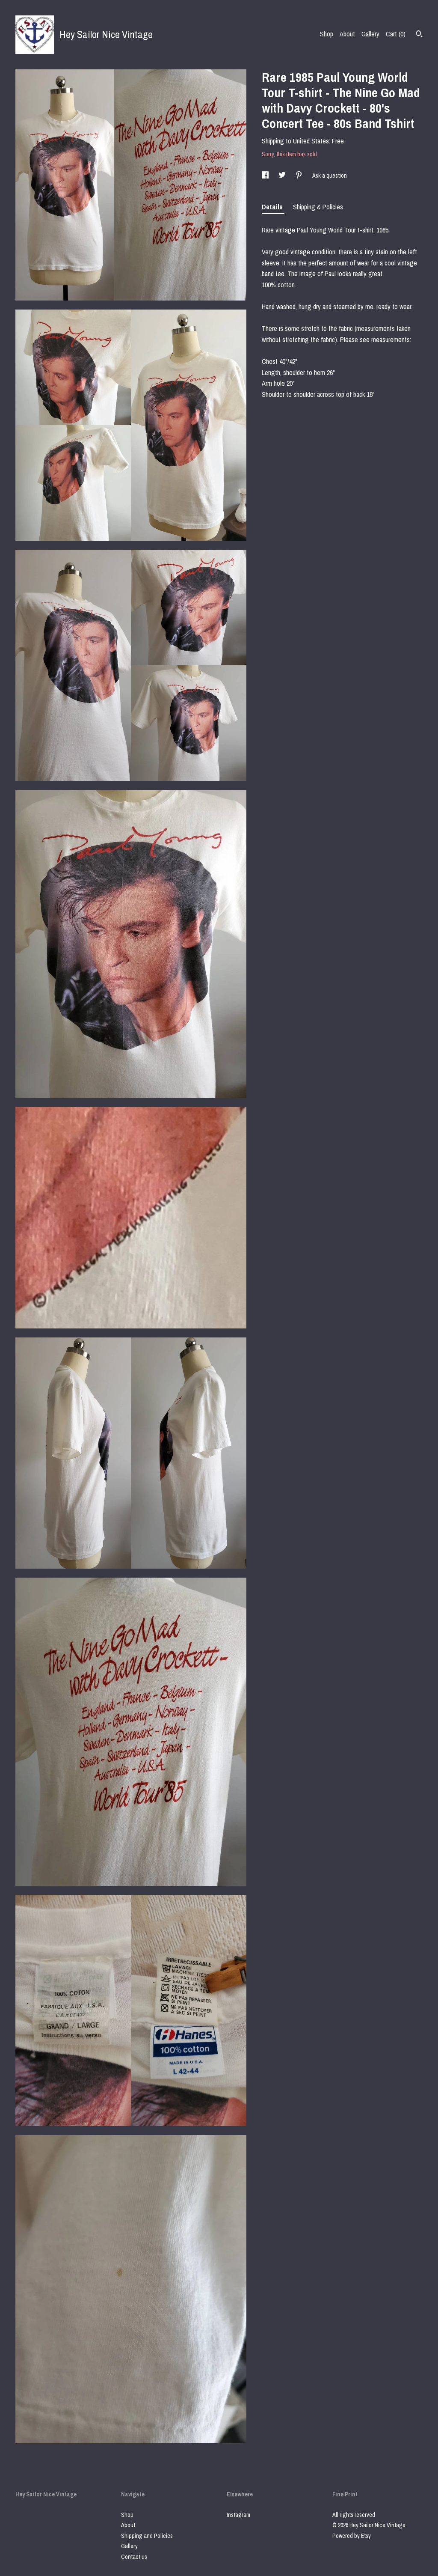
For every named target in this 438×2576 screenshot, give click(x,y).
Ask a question (329, 175)
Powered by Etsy (351, 2536)
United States (311, 141)
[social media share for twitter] (282, 175)
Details (273, 206)
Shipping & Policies (318, 206)
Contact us (134, 2557)
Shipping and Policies (147, 2536)
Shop (326, 34)
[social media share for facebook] (266, 175)
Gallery (370, 34)
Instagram (238, 2515)
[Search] (419, 35)
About (347, 34)
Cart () (395, 34)
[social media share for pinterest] (300, 175)
